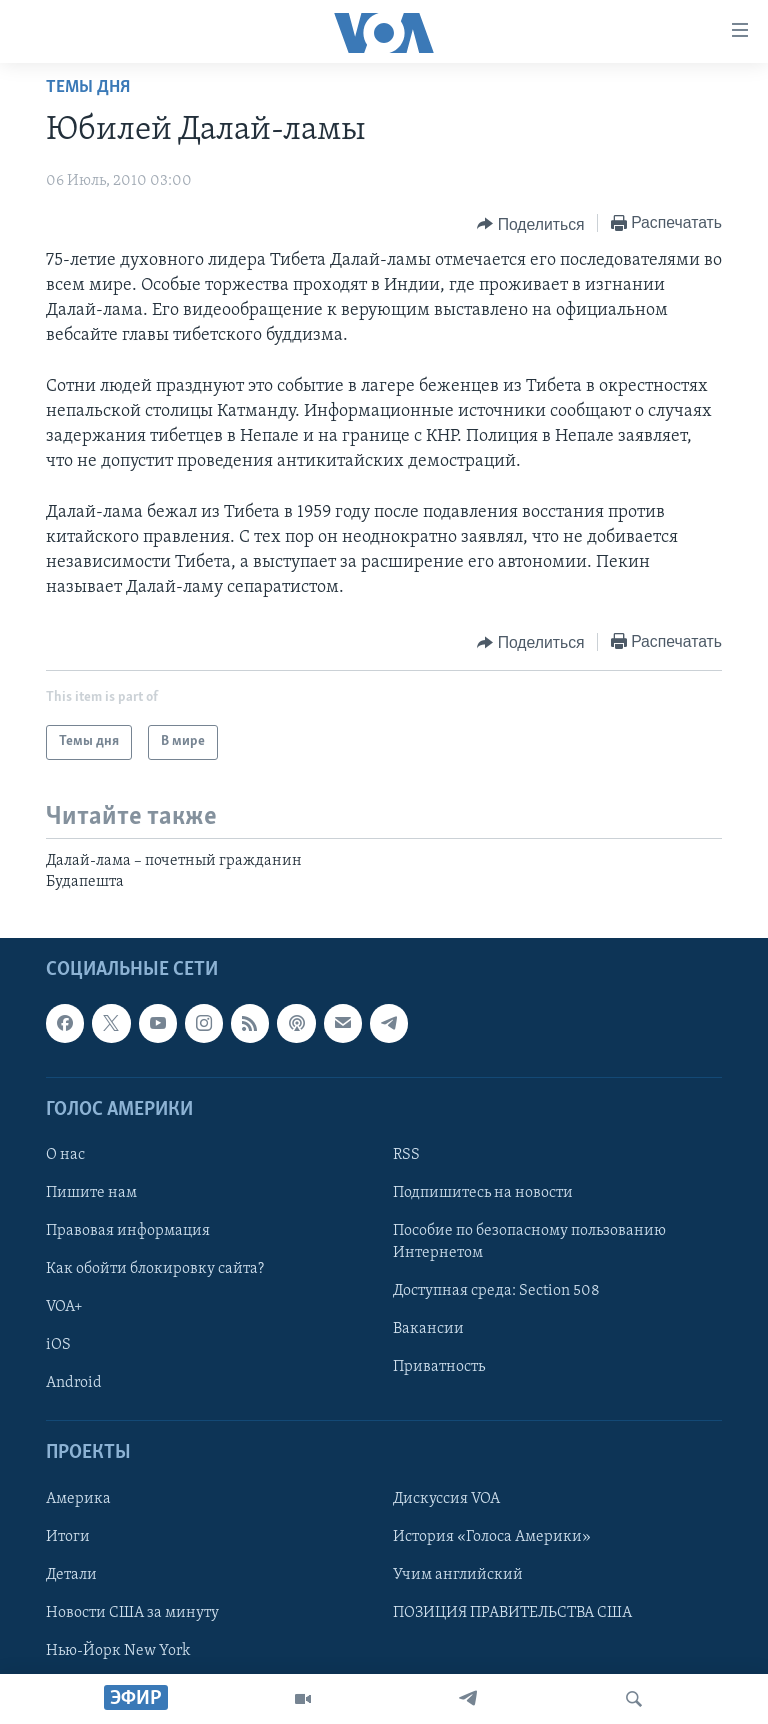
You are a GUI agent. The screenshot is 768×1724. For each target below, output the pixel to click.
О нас (65, 1155)
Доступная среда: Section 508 (496, 1291)
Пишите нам (91, 1193)
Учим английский (458, 1575)
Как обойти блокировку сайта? (155, 1269)
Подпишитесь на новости (483, 1193)
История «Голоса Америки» (492, 1537)
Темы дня (88, 87)
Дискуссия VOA (446, 1499)
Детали (71, 1575)
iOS (58, 1345)
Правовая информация (128, 1231)
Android (74, 1383)
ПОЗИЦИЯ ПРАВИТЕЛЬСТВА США (512, 1613)
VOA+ (64, 1307)
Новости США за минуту (132, 1613)
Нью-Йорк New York (118, 1651)
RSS (406, 1155)
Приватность (439, 1367)
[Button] (530, 224)
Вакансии (428, 1329)
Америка (78, 1499)
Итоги (68, 1537)
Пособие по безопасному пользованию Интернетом (529, 1242)
